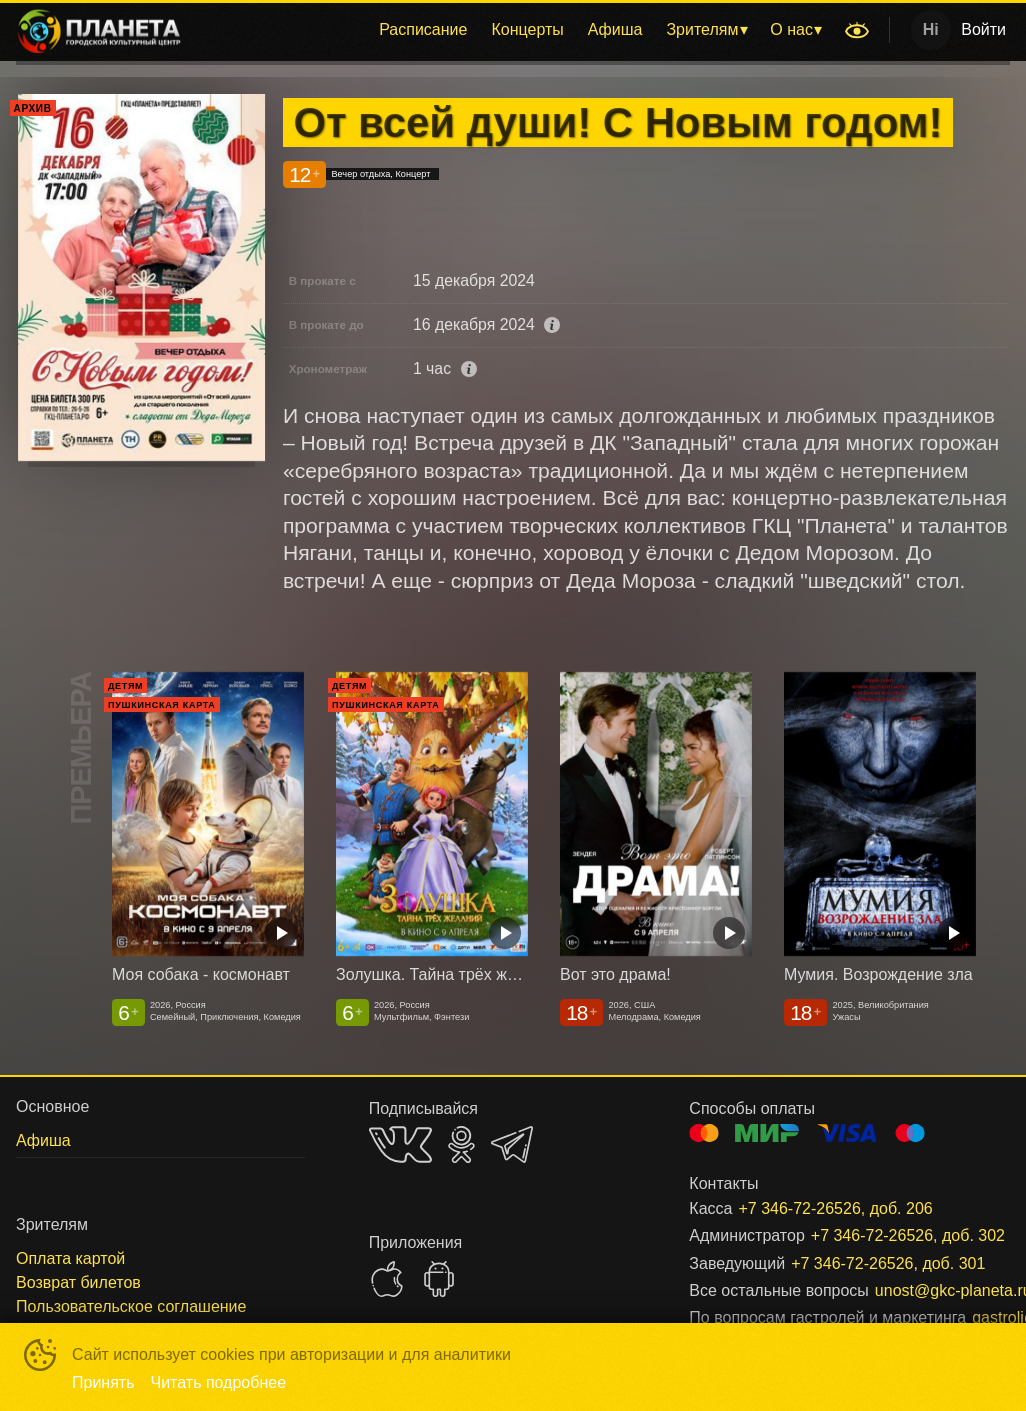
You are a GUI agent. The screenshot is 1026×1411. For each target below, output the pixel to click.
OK (461, 1144)
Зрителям (702, 29)
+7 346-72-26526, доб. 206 (835, 1208)
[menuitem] (423, 30)
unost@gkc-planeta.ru (918, 1290)
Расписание (423, 29)
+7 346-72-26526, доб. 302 (886, 1235)
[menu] (516, 30)
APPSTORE (387, 1279)
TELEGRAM (512, 1144)
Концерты (527, 29)
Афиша (615, 29)
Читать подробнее (219, 1382)
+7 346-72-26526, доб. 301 (876, 1263)
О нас (791, 29)
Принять (103, 1382)
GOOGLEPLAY (439, 1279)
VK (400, 1144)
